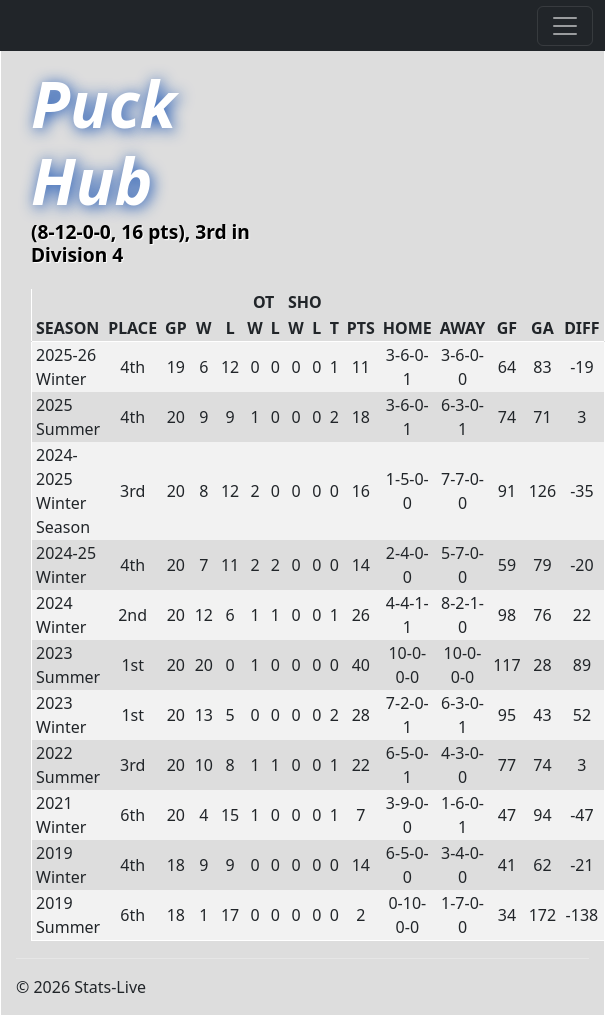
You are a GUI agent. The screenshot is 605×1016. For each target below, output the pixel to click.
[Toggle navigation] (565, 26)
